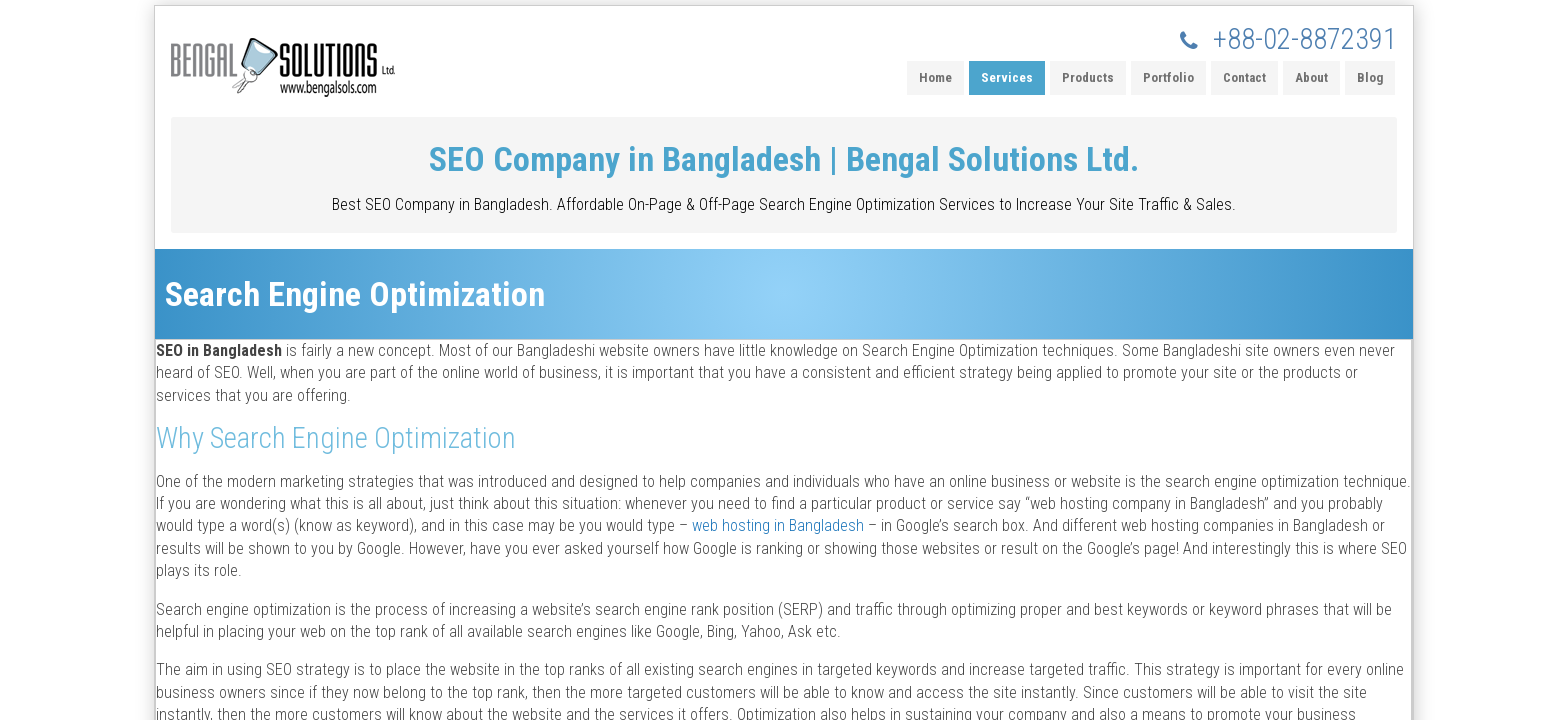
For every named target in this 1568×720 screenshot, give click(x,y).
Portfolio (1168, 77)
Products (1088, 77)
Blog (1370, 77)
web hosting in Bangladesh (778, 525)
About (1311, 77)
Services (1007, 77)
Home (935, 77)
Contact (1244, 77)
